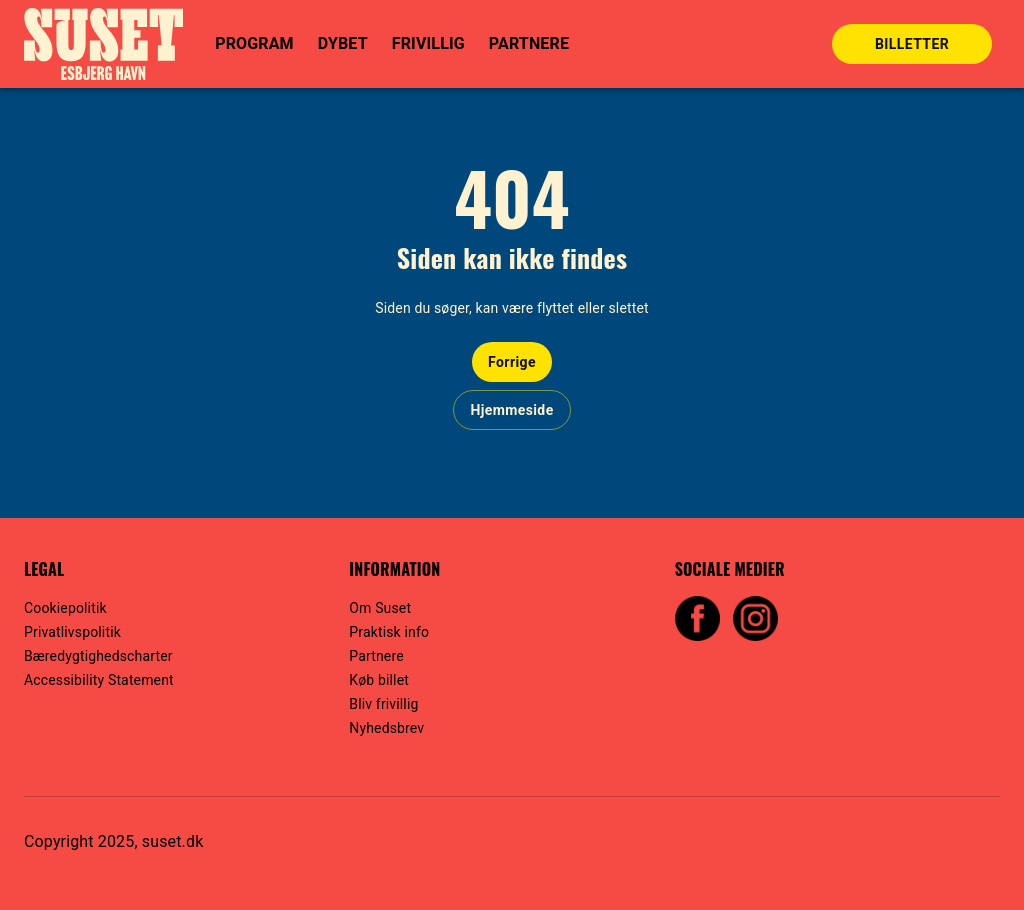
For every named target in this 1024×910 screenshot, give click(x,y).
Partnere (376, 656)
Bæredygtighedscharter (98, 656)
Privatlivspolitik (72, 632)
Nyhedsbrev (386, 728)
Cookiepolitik (65, 608)
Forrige (512, 362)
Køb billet (379, 680)
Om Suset (380, 608)
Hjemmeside (511, 410)
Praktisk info (389, 632)
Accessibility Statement (99, 680)
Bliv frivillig (383, 704)
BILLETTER (912, 44)
